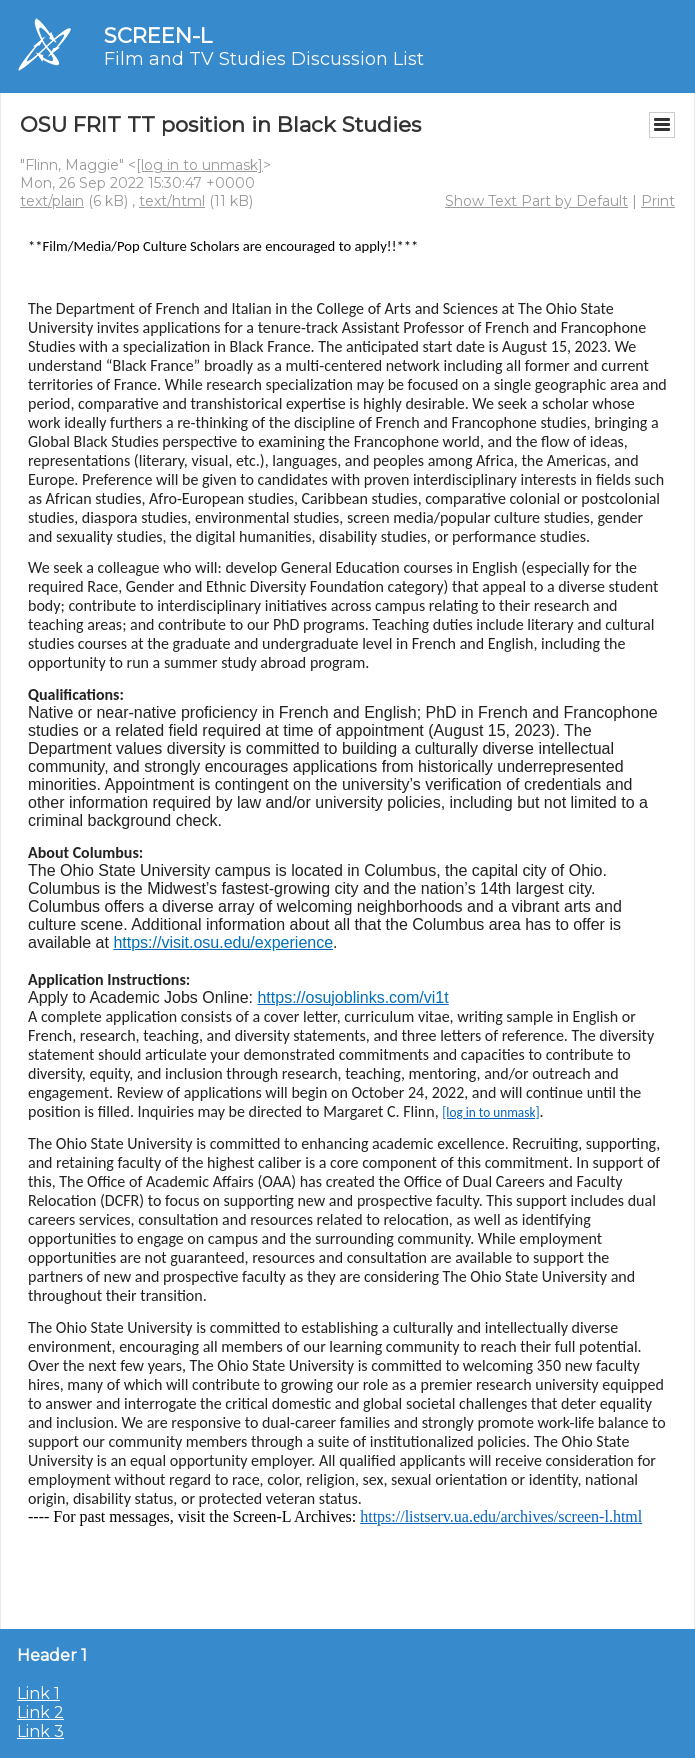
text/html (172, 201)
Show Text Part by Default (536, 201)
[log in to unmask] (199, 165)
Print (658, 201)
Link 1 (38, 1693)
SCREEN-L (158, 35)
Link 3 (40, 1731)
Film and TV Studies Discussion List (264, 59)
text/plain (52, 201)
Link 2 (40, 1712)
